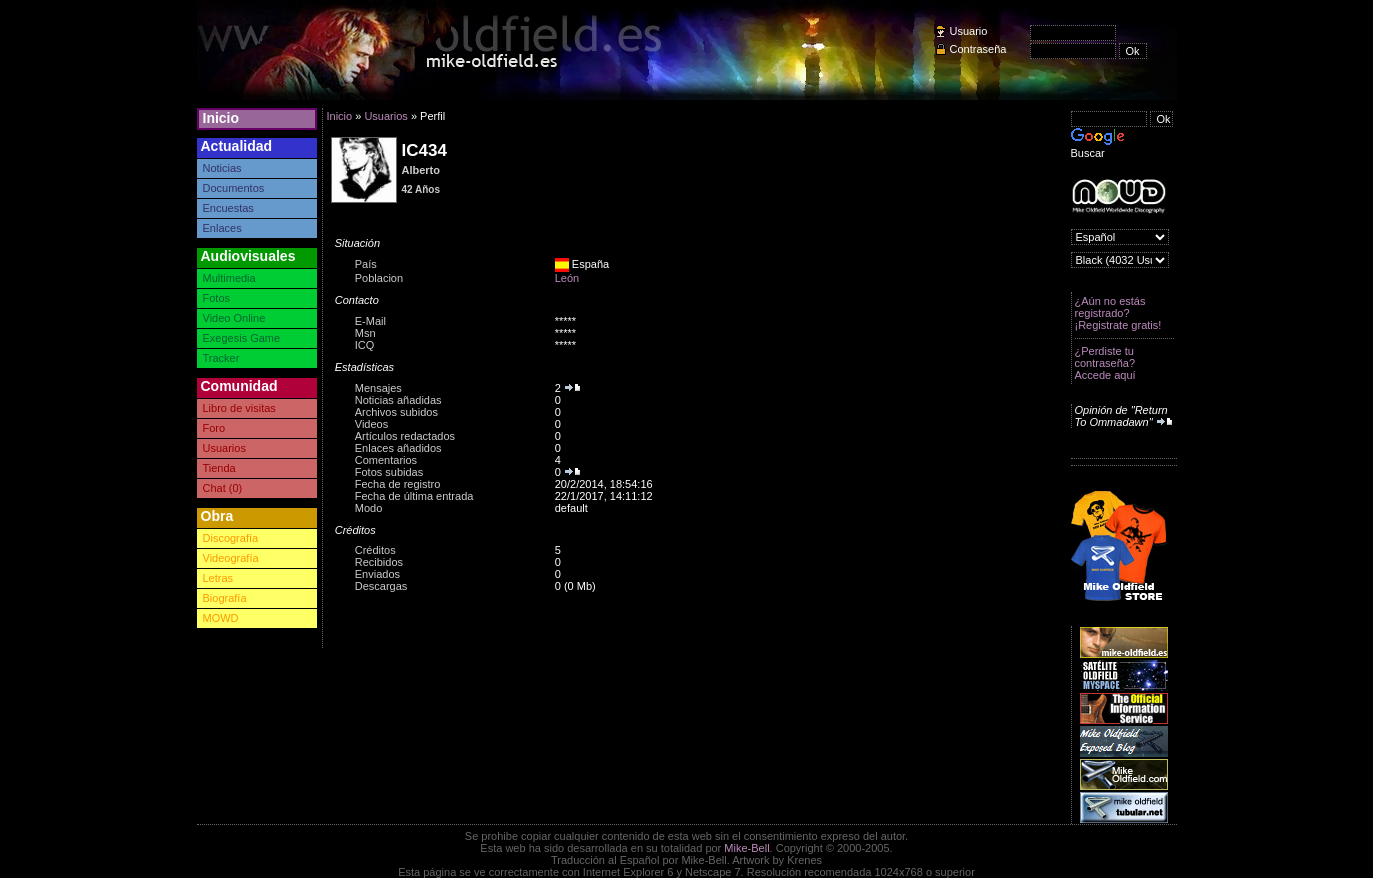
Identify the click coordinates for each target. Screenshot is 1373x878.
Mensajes (378, 388)
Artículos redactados (405, 436)
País (366, 264)
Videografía (231, 558)
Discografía (231, 538)
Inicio (221, 118)
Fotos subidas (389, 472)
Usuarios (224, 448)
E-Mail (370, 321)
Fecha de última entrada (414, 496)
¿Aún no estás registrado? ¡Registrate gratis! (1118, 313)
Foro (214, 428)
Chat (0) (223, 488)
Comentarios (386, 460)
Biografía (225, 598)
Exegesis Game (242, 338)
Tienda (219, 468)
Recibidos (379, 562)
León (567, 278)
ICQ (365, 345)
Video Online (234, 318)
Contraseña (978, 49)
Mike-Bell (746, 848)
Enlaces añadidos (398, 448)
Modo (369, 508)
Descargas (381, 586)
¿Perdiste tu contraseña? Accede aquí (1105, 363)
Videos (371, 424)
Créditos (375, 550)
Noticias (222, 168)
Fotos (217, 298)
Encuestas (228, 208)
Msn (365, 333)
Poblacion (379, 278)
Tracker (221, 358)
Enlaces (222, 228)
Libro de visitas (239, 408)
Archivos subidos (396, 412)
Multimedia (229, 278)
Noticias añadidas (398, 400)
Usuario (969, 31)
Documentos (234, 188)
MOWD (221, 618)
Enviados (377, 574)
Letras (218, 578)
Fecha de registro (398, 484)
